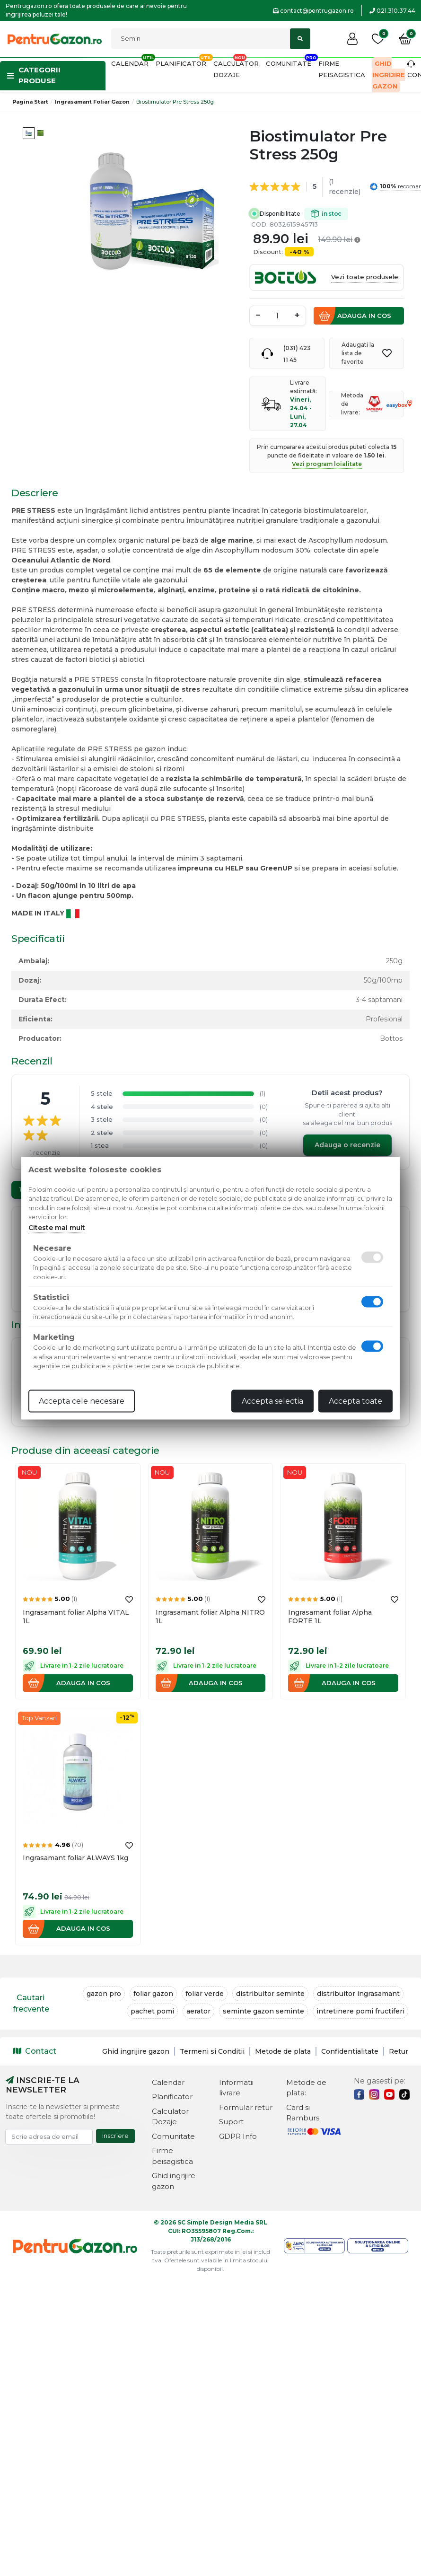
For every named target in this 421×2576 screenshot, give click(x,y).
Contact (34, 2051)
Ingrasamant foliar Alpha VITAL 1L (76, 1616)
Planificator (181, 63)
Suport (231, 2122)
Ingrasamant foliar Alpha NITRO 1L (210, 1616)
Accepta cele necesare (81, 1400)
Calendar (130, 63)
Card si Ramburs (302, 2113)
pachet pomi (152, 2011)
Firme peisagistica (172, 2156)
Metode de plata (283, 2051)
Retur (398, 2051)
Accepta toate (355, 1400)
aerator (198, 2011)
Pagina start (30, 101)
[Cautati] (210, 38)
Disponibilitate (299, 214)
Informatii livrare (236, 2088)
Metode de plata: (306, 2088)
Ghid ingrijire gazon (388, 75)
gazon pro (104, 1993)
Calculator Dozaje (170, 2117)
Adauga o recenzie (347, 1145)
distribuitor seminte (270, 1993)
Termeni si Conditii (212, 2051)
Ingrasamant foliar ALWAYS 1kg (75, 1858)
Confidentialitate (349, 2051)
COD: (259, 224)
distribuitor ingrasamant (358, 1993)
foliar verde (204, 1993)
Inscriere (115, 2136)
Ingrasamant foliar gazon (92, 101)
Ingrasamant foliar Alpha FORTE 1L (330, 1616)
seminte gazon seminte (263, 2011)
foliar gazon (153, 1993)
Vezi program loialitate (327, 463)
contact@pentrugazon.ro (313, 10)
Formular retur (245, 2107)
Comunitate (288, 63)
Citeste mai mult (56, 1227)
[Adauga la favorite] (387, 353)
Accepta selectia (272, 1400)
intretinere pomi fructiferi (360, 2011)
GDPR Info (238, 2136)
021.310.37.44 (392, 10)
